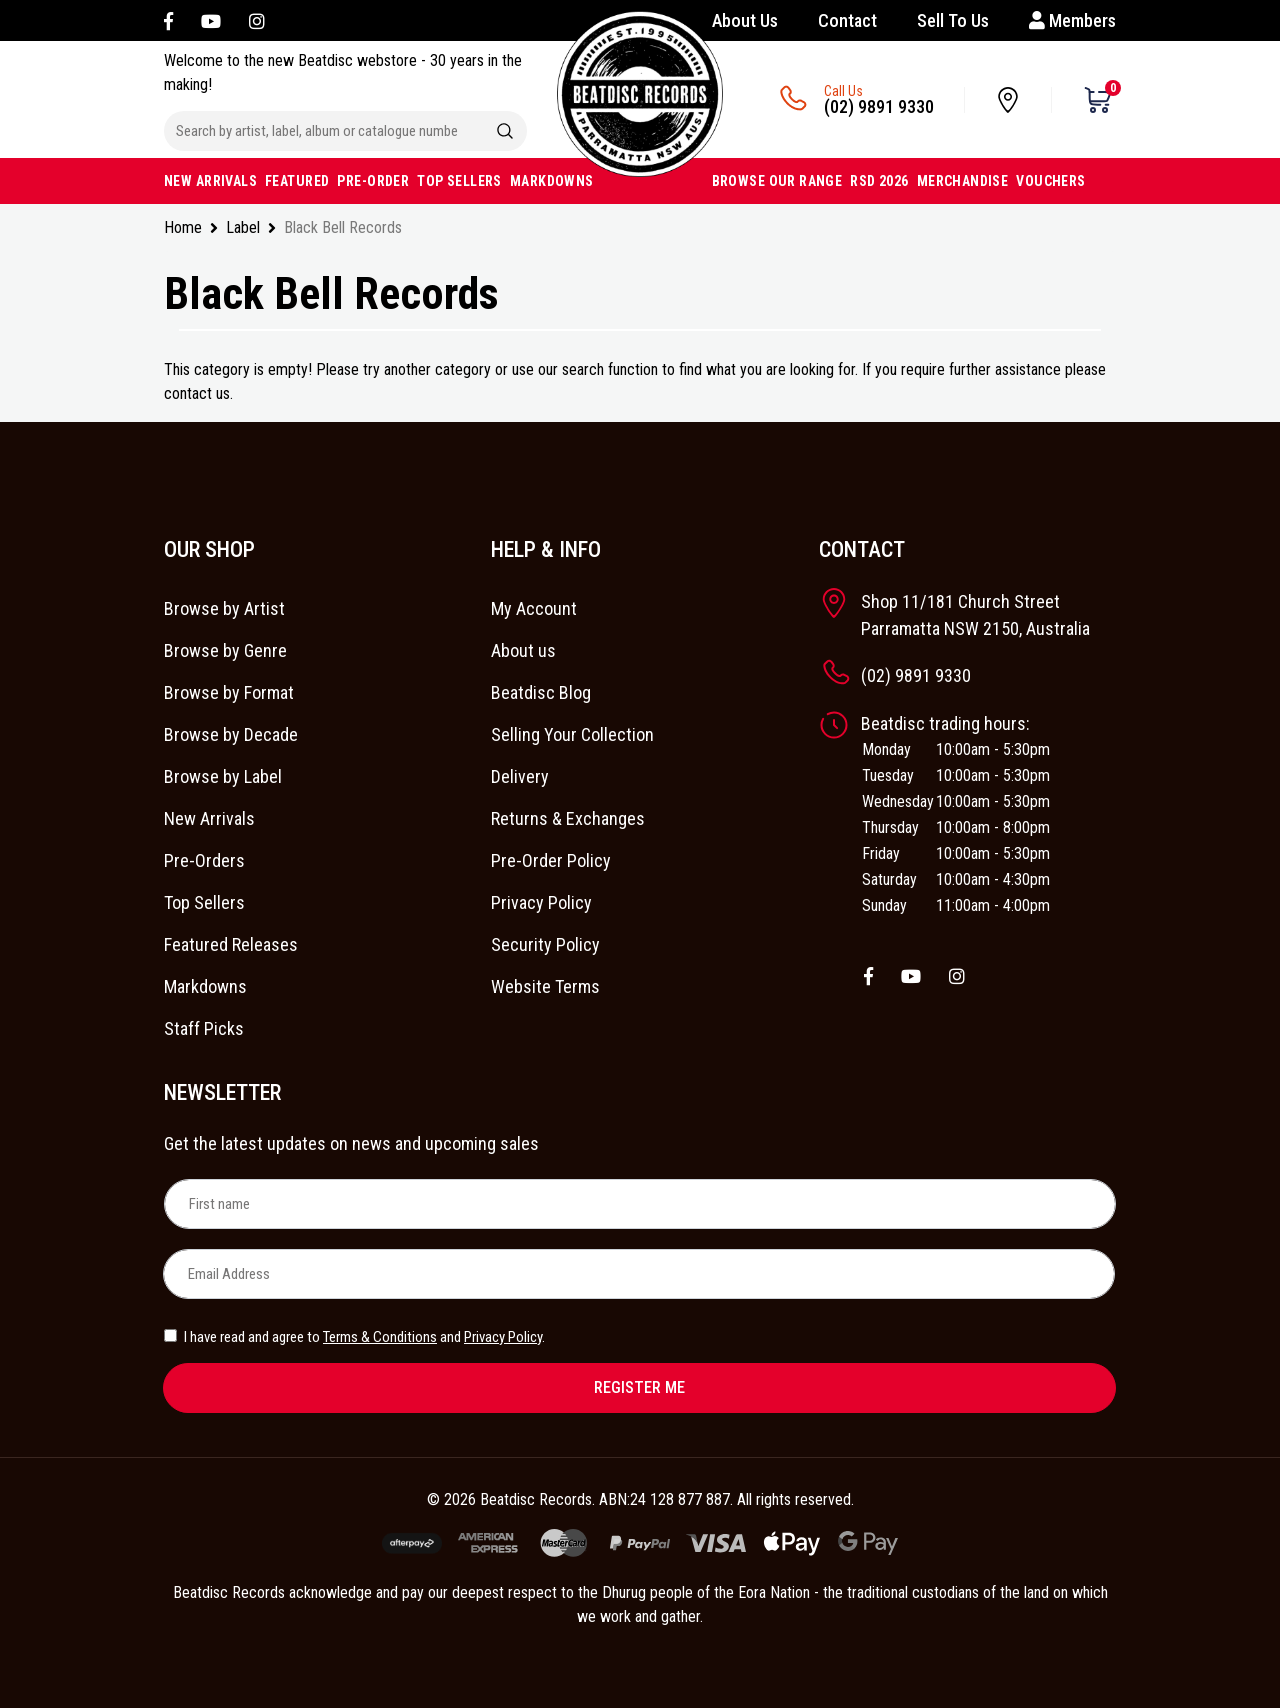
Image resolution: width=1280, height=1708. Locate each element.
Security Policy (545, 944)
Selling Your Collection (572, 734)
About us (523, 650)
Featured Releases (231, 944)
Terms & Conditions (380, 1337)
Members (1072, 20)
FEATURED (297, 181)
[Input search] (324, 131)
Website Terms (545, 986)
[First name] (640, 1204)
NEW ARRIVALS (210, 181)
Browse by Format (229, 692)
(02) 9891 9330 (879, 106)
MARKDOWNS (552, 181)
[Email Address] (639, 1274)
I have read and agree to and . (354, 1337)
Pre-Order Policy (551, 860)
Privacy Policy (541, 902)
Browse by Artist (224, 608)
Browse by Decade (231, 734)
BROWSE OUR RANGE (777, 181)
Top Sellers (204, 902)
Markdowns (205, 986)
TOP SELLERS (459, 181)
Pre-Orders (204, 860)
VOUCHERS (1050, 181)
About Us (745, 20)
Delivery (520, 776)
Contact (847, 20)
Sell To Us (953, 20)
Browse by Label (223, 776)
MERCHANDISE (963, 181)
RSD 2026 (879, 181)
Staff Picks (204, 1028)
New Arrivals (209, 818)
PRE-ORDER (373, 181)
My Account (534, 608)
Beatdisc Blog (541, 692)
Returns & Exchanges (568, 818)
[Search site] (505, 131)
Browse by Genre (225, 650)
